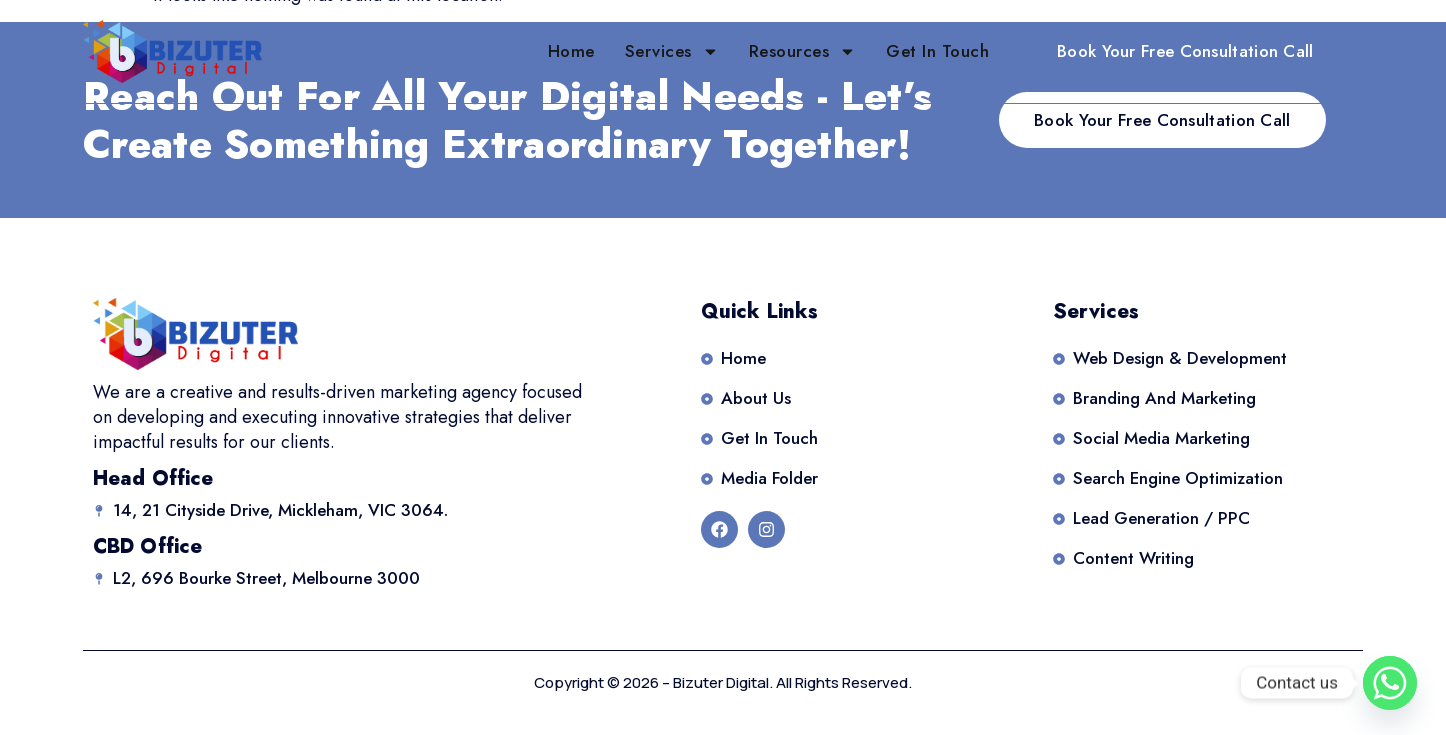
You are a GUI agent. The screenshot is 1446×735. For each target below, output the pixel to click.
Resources (803, 51)
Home (571, 51)
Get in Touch (937, 51)
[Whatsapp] (1390, 683)
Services (672, 51)
